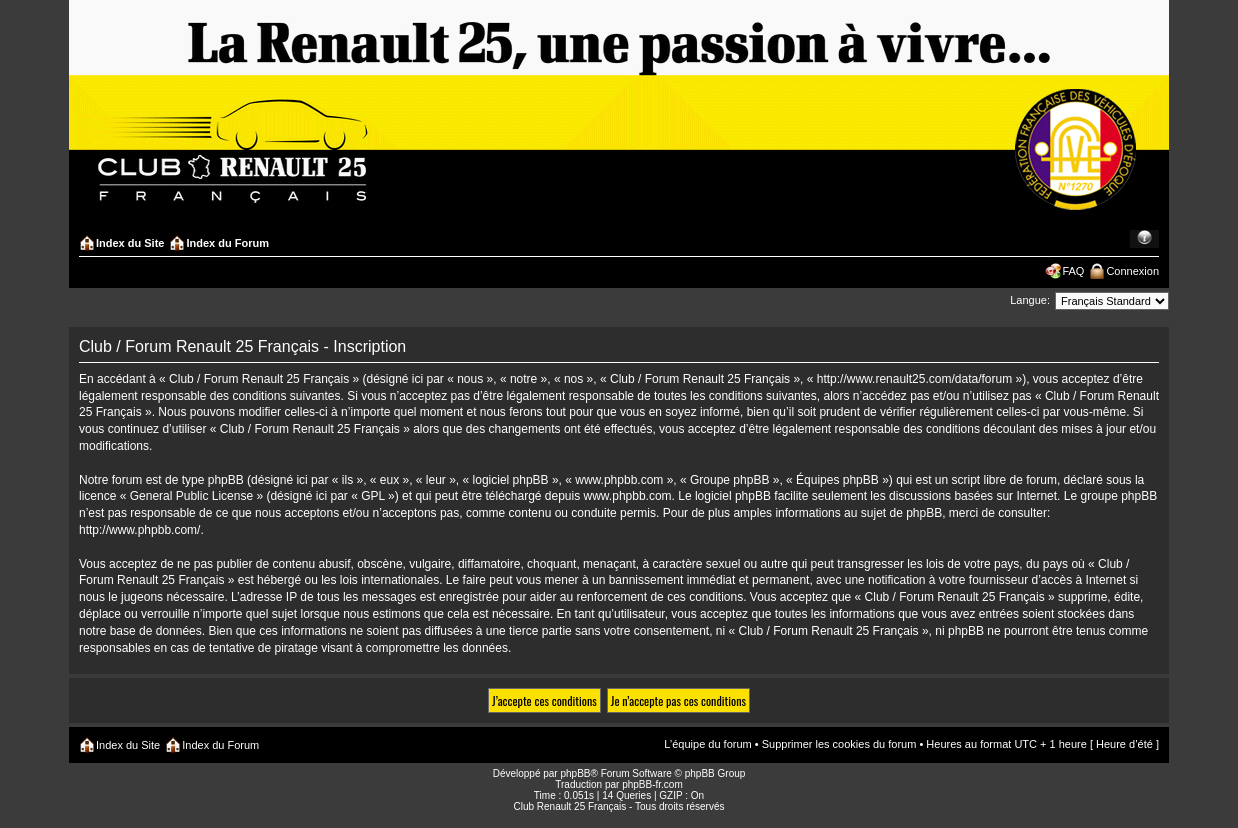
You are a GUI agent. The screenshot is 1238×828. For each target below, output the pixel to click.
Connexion (1132, 271)
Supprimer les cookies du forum (839, 744)
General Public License (191, 496)
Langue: (1030, 300)
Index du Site (130, 243)
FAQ (1073, 271)
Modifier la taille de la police (1144, 239)
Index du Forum (227, 243)
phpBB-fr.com (652, 784)
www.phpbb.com (628, 496)
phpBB (575, 773)
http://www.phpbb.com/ (139, 530)
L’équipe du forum (707, 744)
